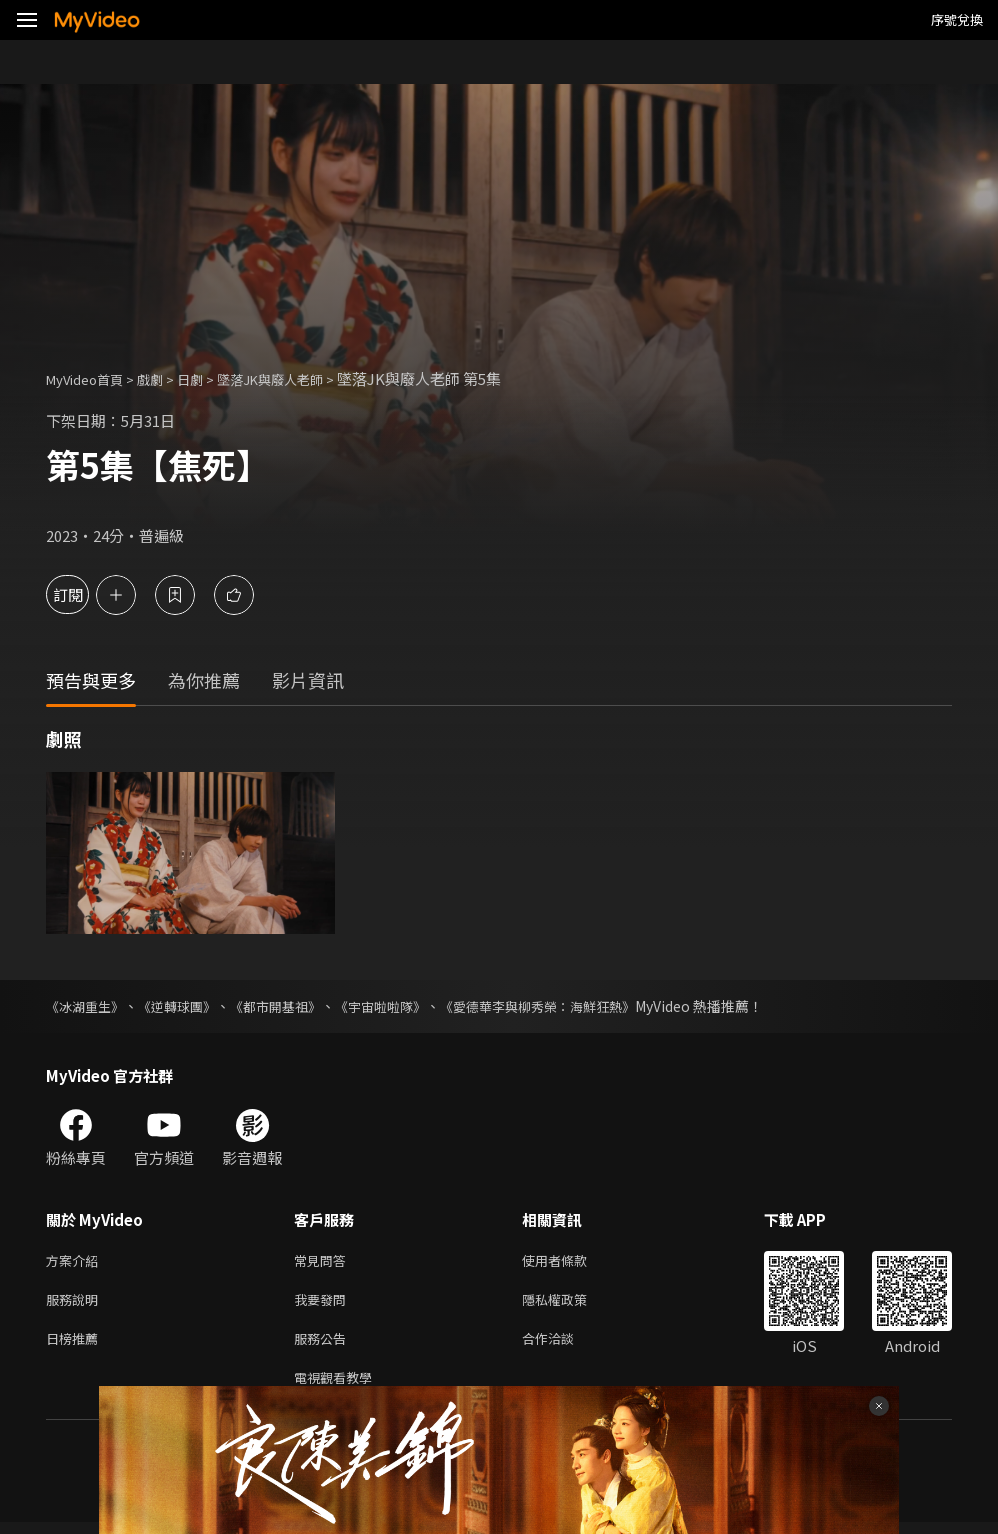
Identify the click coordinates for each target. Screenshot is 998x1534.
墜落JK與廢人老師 (300, 378)
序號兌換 (957, 19)
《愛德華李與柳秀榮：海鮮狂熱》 (571, 1006)
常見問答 (324, 1261)
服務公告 (324, 1345)
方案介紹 (76, 1261)
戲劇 (166, 378)
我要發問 (324, 1303)
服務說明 (76, 1303)
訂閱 (86, 594)
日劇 (210, 378)
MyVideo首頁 (91, 378)
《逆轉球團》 (186, 1006)
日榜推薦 (76, 1345)
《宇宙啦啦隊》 (403, 1006)
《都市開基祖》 (291, 1006)
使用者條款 (571, 1261)
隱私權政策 (571, 1303)
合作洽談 (564, 1345)
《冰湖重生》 (88, 1006)
